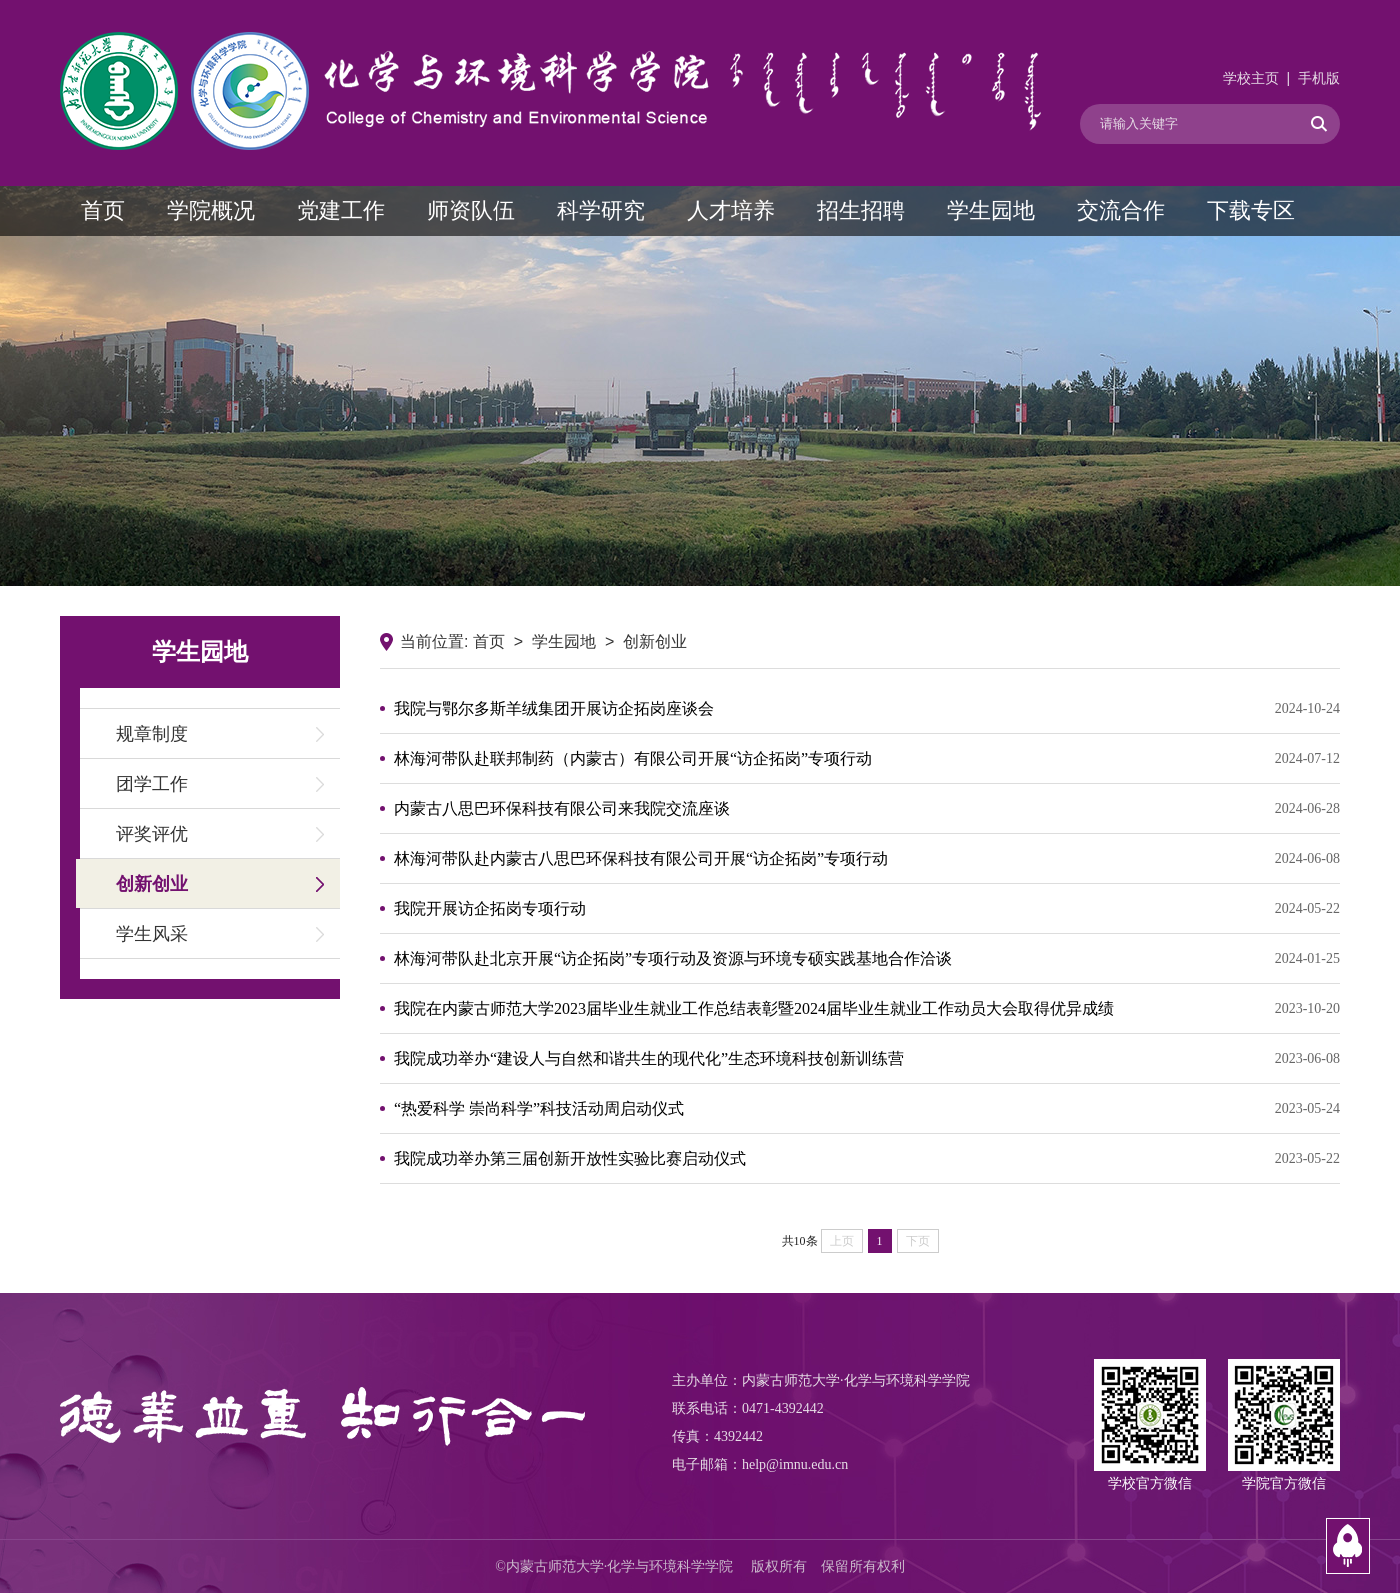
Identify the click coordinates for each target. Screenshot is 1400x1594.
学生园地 (991, 210)
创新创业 (152, 884)
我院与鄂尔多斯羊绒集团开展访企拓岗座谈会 (867, 709)
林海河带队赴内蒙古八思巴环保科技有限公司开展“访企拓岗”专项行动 (867, 859)
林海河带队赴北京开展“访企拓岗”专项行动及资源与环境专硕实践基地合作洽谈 (867, 959)
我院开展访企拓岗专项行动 (867, 909)
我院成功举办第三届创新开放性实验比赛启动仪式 (867, 1159)
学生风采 (152, 934)
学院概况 (211, 210)
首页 (103, 210)
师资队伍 (471, 210)
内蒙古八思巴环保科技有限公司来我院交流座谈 (867, 809)
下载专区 (1251, 210)
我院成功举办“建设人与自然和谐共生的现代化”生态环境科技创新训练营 (867, 1059)
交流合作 (1121, 210)
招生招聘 (861, 210)
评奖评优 (152, 834)
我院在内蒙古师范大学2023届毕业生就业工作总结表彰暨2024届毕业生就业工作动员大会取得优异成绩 (867, 1009)
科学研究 (601, 210)
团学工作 (152, 784)
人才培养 (731, 210)
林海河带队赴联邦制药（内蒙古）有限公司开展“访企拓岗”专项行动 (867, 759)
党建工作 (341, 210)
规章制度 (152, 734)
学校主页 (1251, 78)
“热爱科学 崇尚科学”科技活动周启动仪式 (867, 1109)
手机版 (1319, 78)
